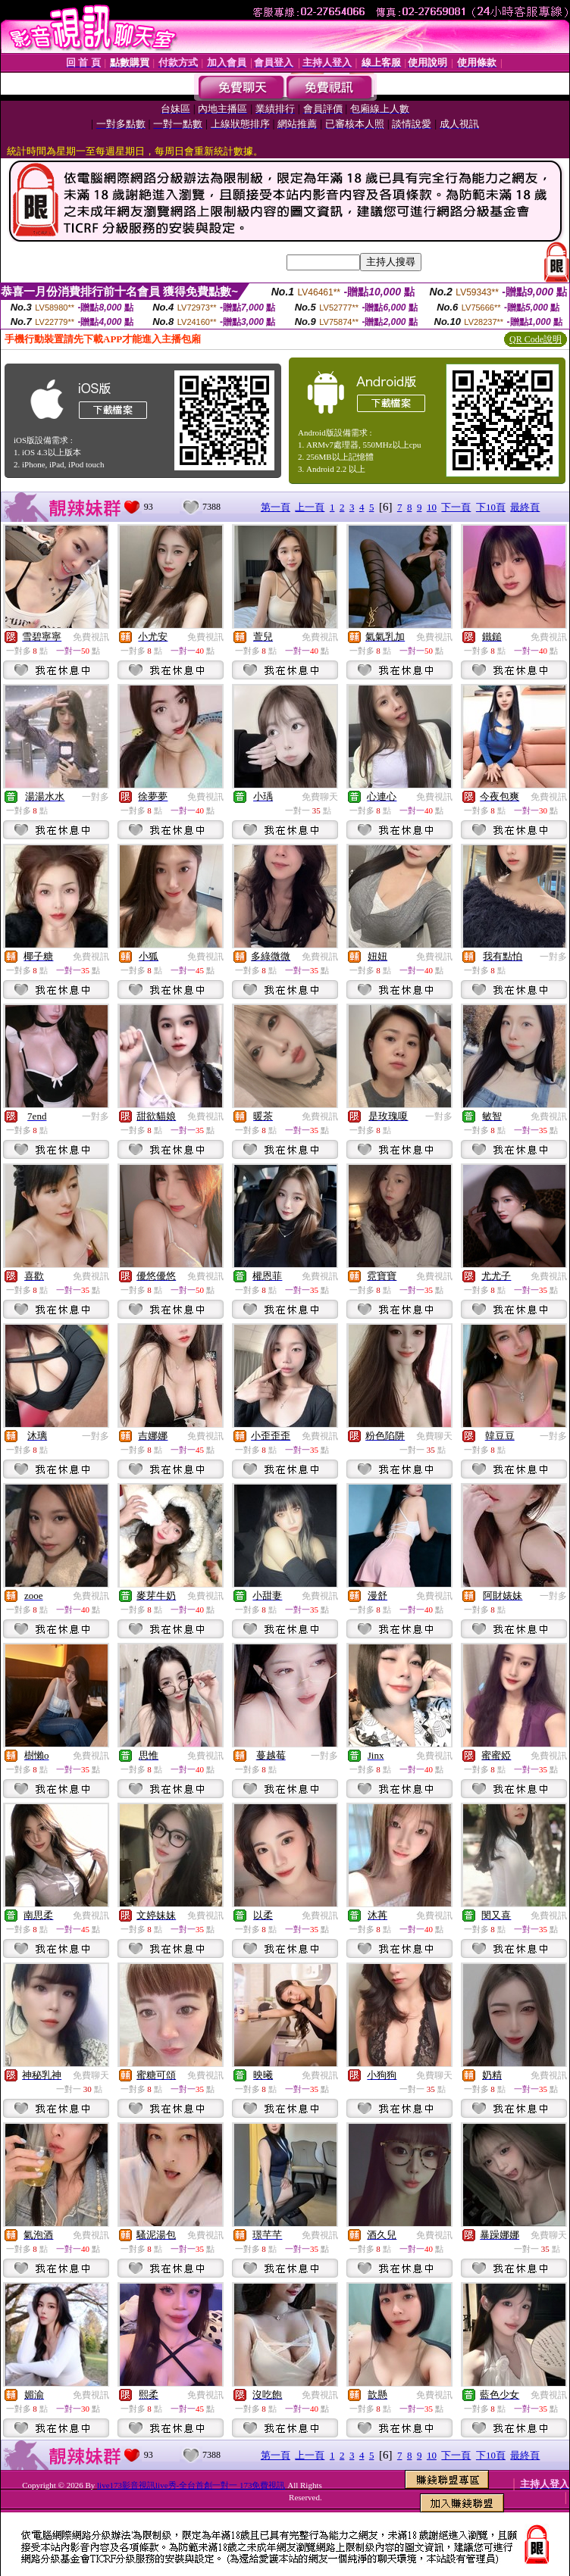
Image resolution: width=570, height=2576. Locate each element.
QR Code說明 (535, 339)
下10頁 (491, 507)
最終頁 (525, 507)
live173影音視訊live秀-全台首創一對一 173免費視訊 (191, 2485)
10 (432, 507)
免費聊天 (320, 797)
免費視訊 (91, 637)
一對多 (95, 797)
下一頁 (456, 507)
